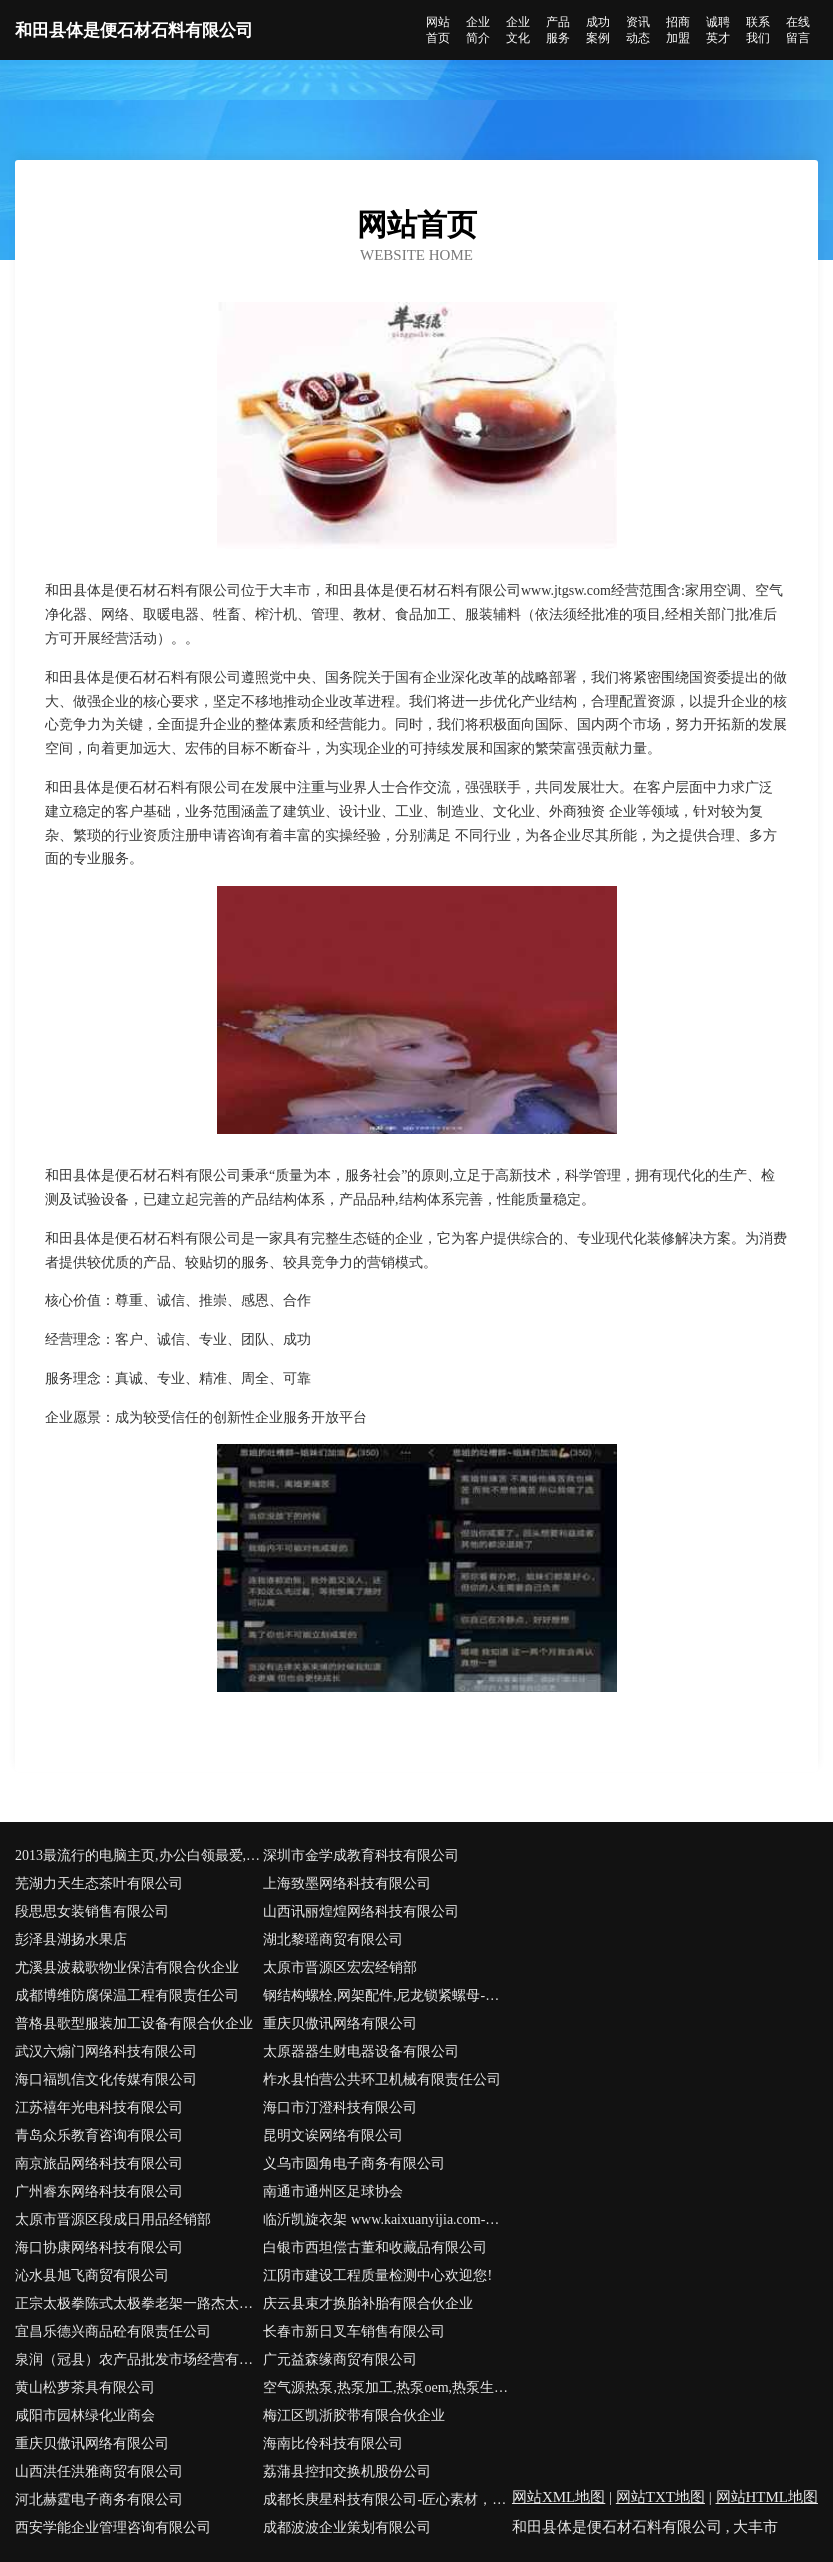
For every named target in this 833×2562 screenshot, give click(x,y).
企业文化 (518, 30)
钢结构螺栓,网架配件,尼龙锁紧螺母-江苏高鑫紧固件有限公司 (387, 1995)
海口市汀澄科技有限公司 (340, 2107)
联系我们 (758, 30)
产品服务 (558, 30)
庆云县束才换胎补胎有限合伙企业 (368, 2303)
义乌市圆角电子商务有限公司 (354, 2163)
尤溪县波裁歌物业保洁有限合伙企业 (127, 1967)
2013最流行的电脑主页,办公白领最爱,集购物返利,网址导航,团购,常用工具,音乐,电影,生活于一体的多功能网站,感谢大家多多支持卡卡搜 (139, 1855)
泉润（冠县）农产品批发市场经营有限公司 (139, 2359)
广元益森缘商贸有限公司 (340, 2359)
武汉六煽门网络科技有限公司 (106, 2051)
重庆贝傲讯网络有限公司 (340, 2023)
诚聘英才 (718, 30)
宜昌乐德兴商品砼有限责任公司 (113, 2331)
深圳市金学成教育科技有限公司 (361, 1855)
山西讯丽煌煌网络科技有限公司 (361, 1911)
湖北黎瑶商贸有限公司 (333, 1939)
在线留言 (798, 30)
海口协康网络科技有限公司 (99, 2247)
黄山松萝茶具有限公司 (85, 2387)
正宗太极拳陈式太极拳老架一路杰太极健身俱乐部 (139, 2303)
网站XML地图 (558, 2497)
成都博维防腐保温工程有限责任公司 (127, 1995)
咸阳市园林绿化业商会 (85, 2415)
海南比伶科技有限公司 (333, 2443)
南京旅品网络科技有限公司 (99, 2163)
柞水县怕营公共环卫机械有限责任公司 (382, 2079)
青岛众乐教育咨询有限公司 (99, 2135)
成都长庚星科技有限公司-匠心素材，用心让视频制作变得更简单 (387, 2499)
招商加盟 (678, 30)
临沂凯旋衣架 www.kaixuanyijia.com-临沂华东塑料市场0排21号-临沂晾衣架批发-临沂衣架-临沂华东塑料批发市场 (387, 2219)
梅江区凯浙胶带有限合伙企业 (354, 2415)
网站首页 (438, 30)
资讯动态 (638, 30)
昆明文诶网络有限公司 (333, 2135)
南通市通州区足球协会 (333, 2191)
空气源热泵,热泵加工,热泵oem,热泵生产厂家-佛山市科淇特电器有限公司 (387, 2387)
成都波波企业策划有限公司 (347, 2527)
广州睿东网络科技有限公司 (99, 2191)
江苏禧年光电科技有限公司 (99, 2107)
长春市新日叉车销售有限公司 (354, 2331)
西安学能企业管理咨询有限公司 (113, 2527)
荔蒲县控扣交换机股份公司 (347, 2471)
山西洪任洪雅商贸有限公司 (99, 2471)
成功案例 (598, 30)
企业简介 (478, 30)
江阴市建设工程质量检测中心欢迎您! (377, 2275)
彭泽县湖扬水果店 (71, 1939)
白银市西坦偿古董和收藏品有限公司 (375, 2247)
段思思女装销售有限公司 (92, 1911)
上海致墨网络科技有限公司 (347, 1883)
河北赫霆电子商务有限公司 (99, 2499)
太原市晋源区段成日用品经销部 (113, 2219)
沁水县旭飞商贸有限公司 (92, 2275)
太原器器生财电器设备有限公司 (361, 2051)
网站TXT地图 (660, 2497)
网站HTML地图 (767, 2497)
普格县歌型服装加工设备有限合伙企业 (134, 2023)
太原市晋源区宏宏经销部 (340, 1967)
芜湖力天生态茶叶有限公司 (99, 1883)
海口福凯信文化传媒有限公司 (106, 2079)
